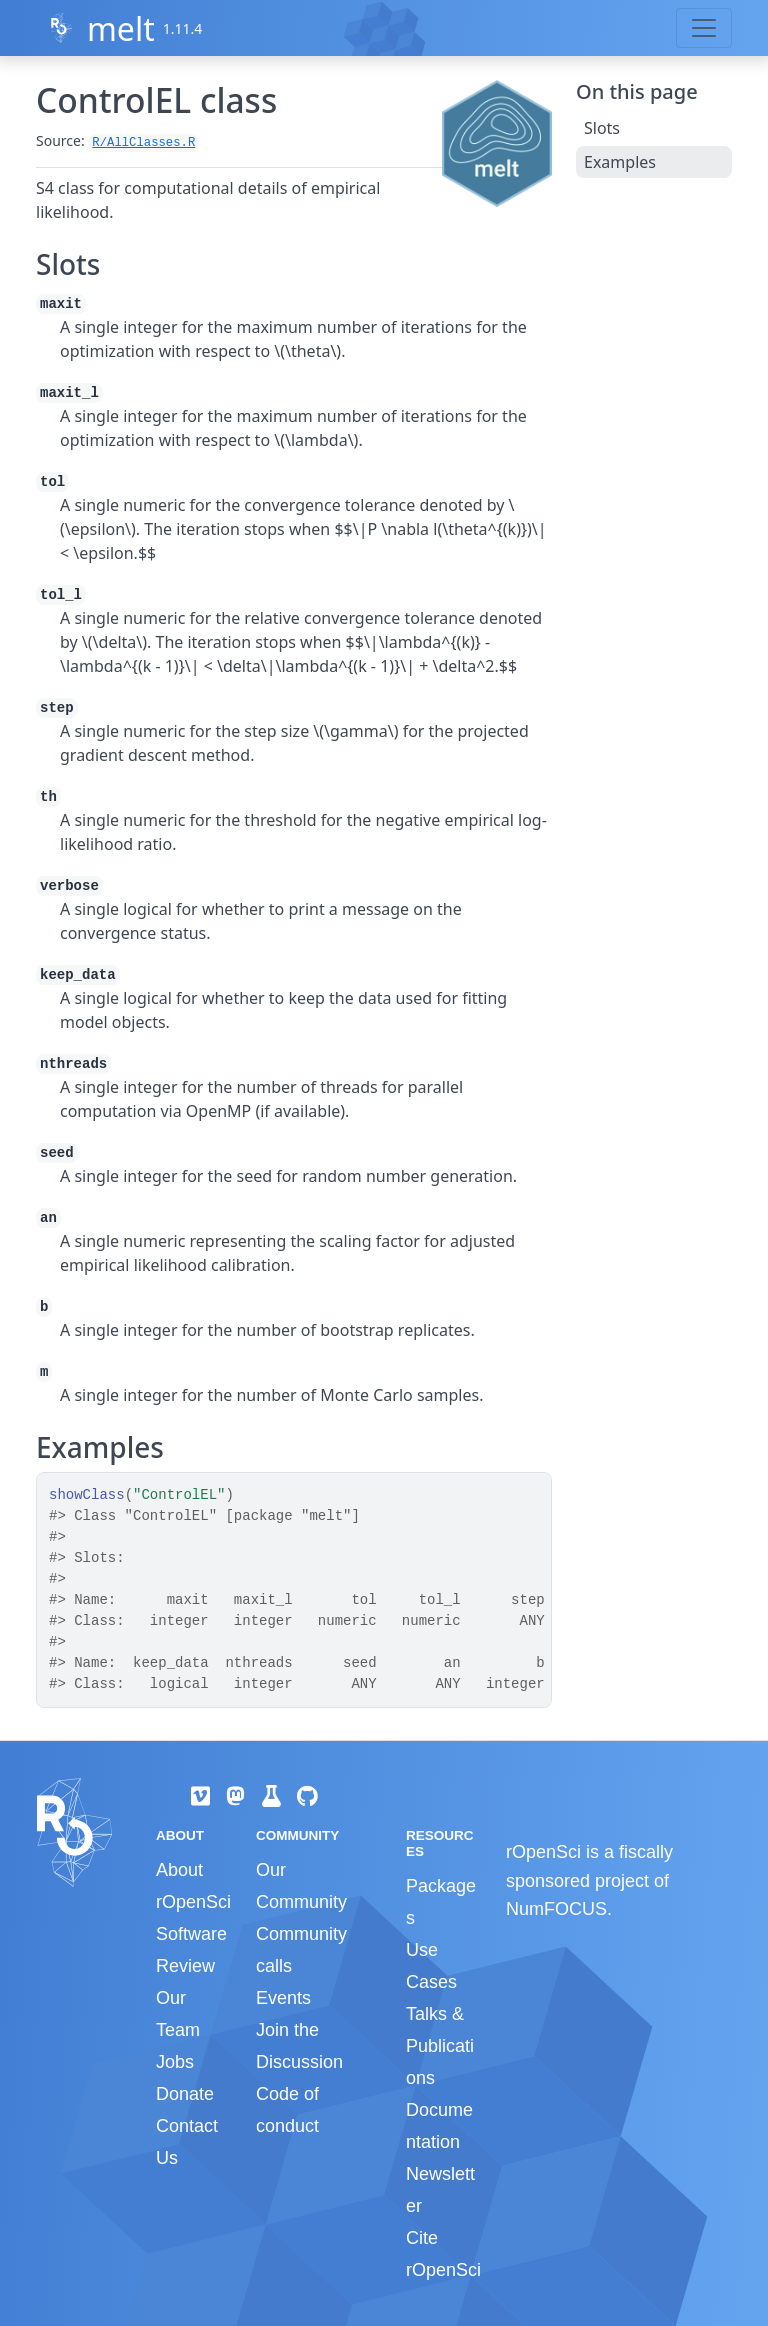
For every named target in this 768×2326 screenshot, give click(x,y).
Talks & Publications (440, 2046)
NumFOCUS (556, 1909)
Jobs (175, 2062)
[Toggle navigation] (704, 28)
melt (121, 28)
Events (283, 1998)
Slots (602, 128)
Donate (185, 2094)
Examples (620, 162)
